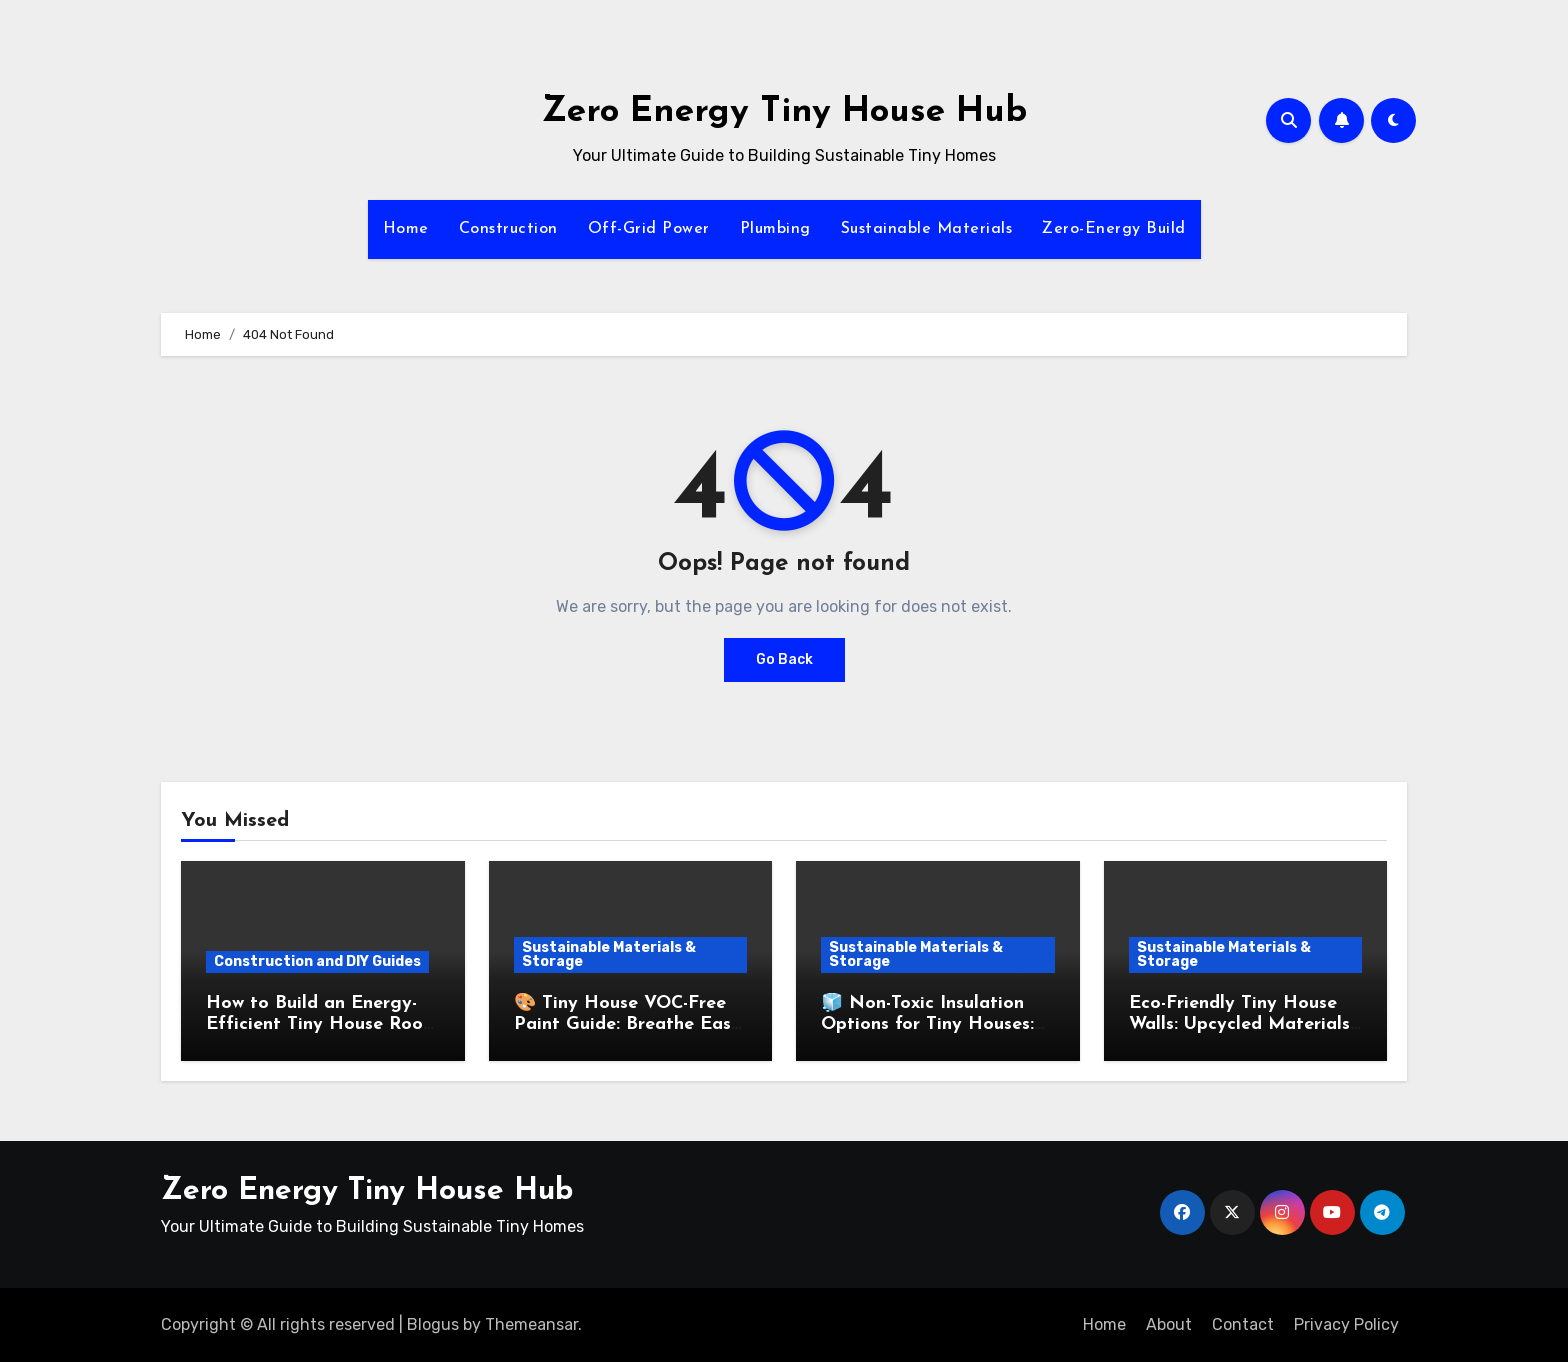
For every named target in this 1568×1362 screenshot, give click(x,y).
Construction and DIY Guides (317, 961)
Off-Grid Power (649, 229)
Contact (1243, 1324)
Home (406, 229)
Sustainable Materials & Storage (609, 954)
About (1169, 1324)
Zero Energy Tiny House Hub (784, 112)
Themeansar (531, 1324)
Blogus (433, 1324)
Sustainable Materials (927, 229)
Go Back (784, 659)
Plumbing (775, 229)
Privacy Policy (1346, 1324)
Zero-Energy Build (1114, 229)
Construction (508, 229)
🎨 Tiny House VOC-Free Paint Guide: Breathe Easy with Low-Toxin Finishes (627, 1025)
